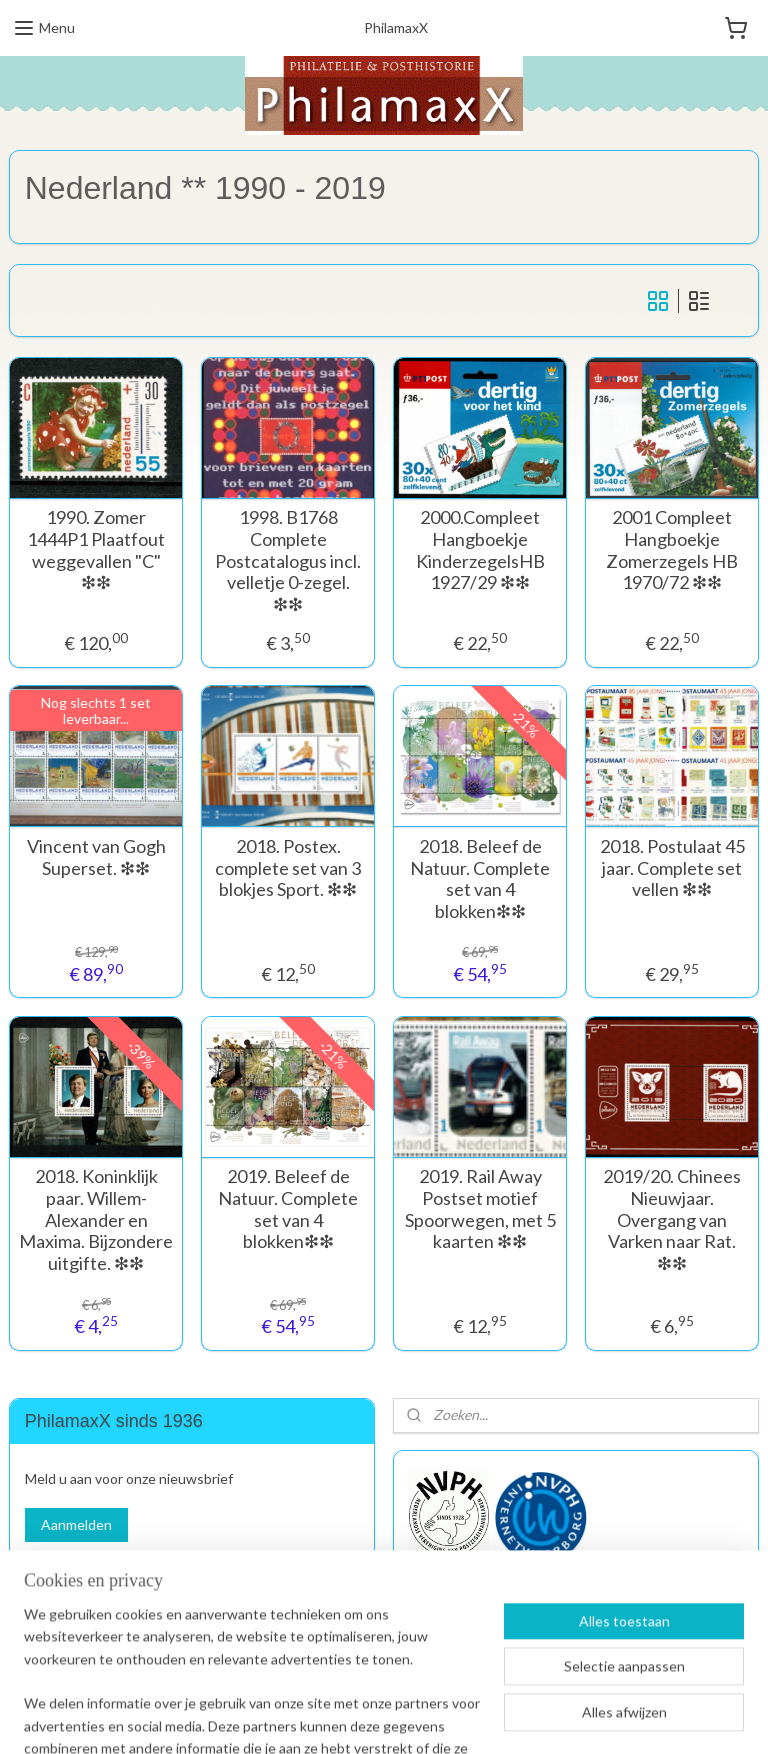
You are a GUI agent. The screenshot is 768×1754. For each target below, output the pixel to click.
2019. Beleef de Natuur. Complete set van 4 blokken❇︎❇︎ (288, 1209)
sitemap (305, 1717)
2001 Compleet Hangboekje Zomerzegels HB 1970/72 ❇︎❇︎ (672, 550)
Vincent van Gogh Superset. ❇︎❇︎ (96, 857)
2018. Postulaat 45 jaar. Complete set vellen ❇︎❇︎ (672, 868)
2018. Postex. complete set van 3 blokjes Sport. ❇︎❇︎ (288, 868)
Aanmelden (76, 1524)
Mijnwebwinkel (573, 1717)
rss (341, 1717)
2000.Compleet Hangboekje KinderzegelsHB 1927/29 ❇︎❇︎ (480, 550)
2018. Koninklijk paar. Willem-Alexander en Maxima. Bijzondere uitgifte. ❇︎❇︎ (96, 1219)
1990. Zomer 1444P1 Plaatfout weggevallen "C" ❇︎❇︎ (96, 550)
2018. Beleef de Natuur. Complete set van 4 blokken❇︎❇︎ (480, 879)
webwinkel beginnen (410, 1717)
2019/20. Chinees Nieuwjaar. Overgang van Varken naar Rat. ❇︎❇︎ (672, 1219)
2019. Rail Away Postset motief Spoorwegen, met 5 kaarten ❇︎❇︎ (480, 1209)
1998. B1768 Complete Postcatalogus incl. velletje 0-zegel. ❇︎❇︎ (288, 560)
